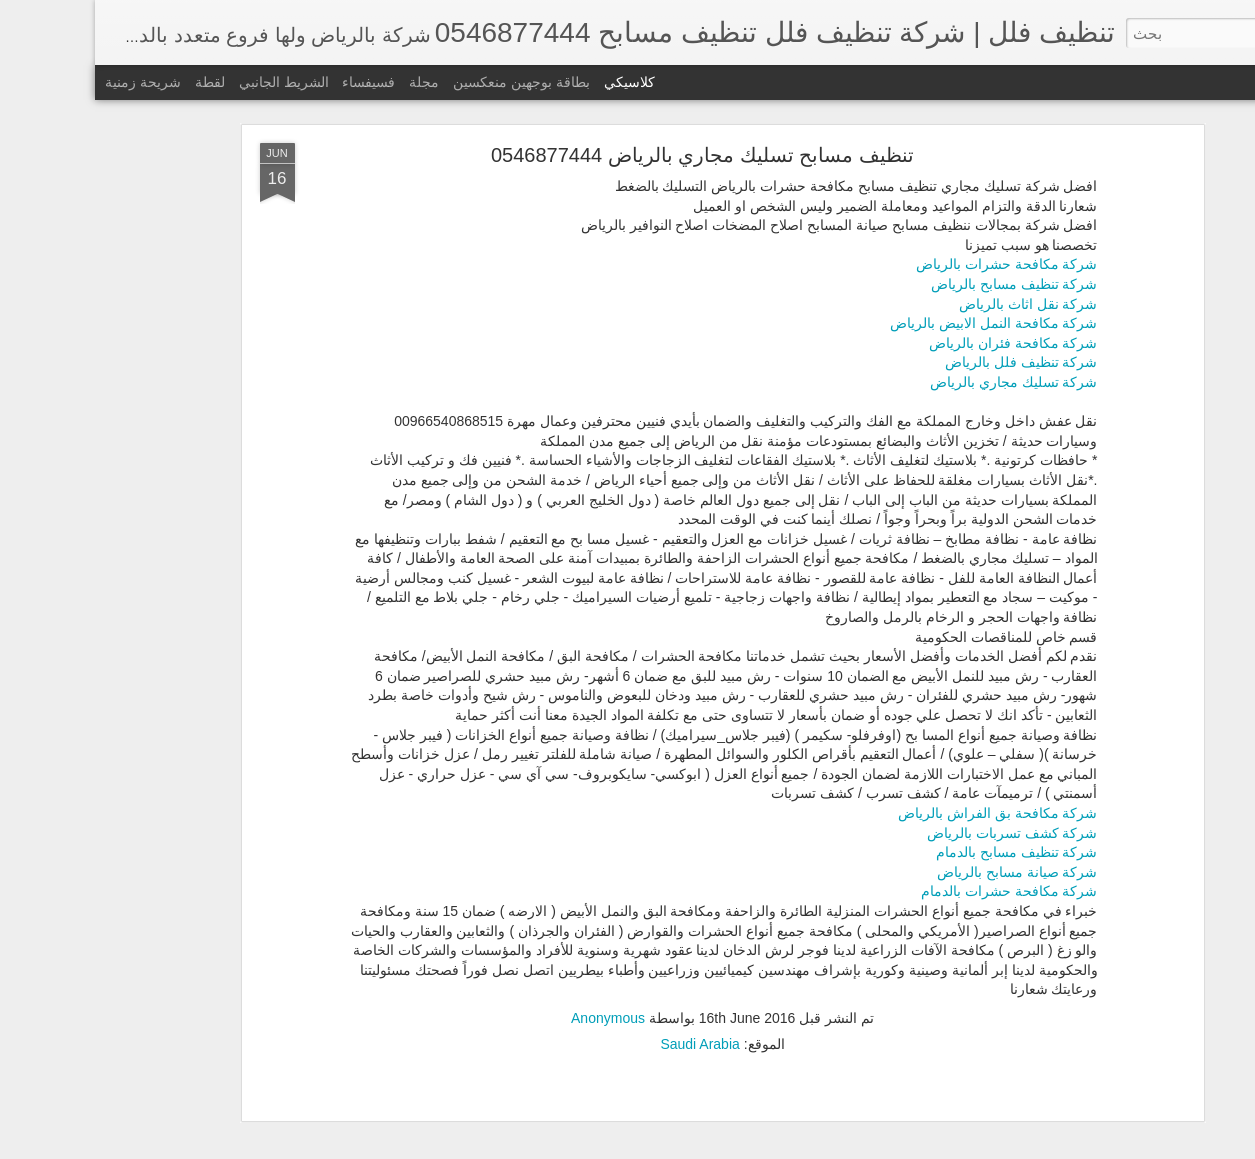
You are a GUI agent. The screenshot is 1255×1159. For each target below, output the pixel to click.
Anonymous (513, 1018)
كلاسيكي (534, 82)
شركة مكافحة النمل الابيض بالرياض (899, 323)
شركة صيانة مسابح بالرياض (922, 872)
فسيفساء (273, 82)
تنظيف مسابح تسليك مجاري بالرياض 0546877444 (607, 155)
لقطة (115, 82)
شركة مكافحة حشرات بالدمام (914, 891)
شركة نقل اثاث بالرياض (933, 304)
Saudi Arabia (604, 1044)
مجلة (329, 82)
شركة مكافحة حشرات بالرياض (912, 264)
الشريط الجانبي (189, 82)
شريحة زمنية (48, 82)
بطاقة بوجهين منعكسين (426, 82)
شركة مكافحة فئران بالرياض (918, 343)
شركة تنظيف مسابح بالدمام (922, 852)
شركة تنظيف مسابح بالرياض (919, 284)
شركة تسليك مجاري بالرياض (919, 382)
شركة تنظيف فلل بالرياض (926, 362)
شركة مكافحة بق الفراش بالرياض (903, 813)
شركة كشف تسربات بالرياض (917, 833)
